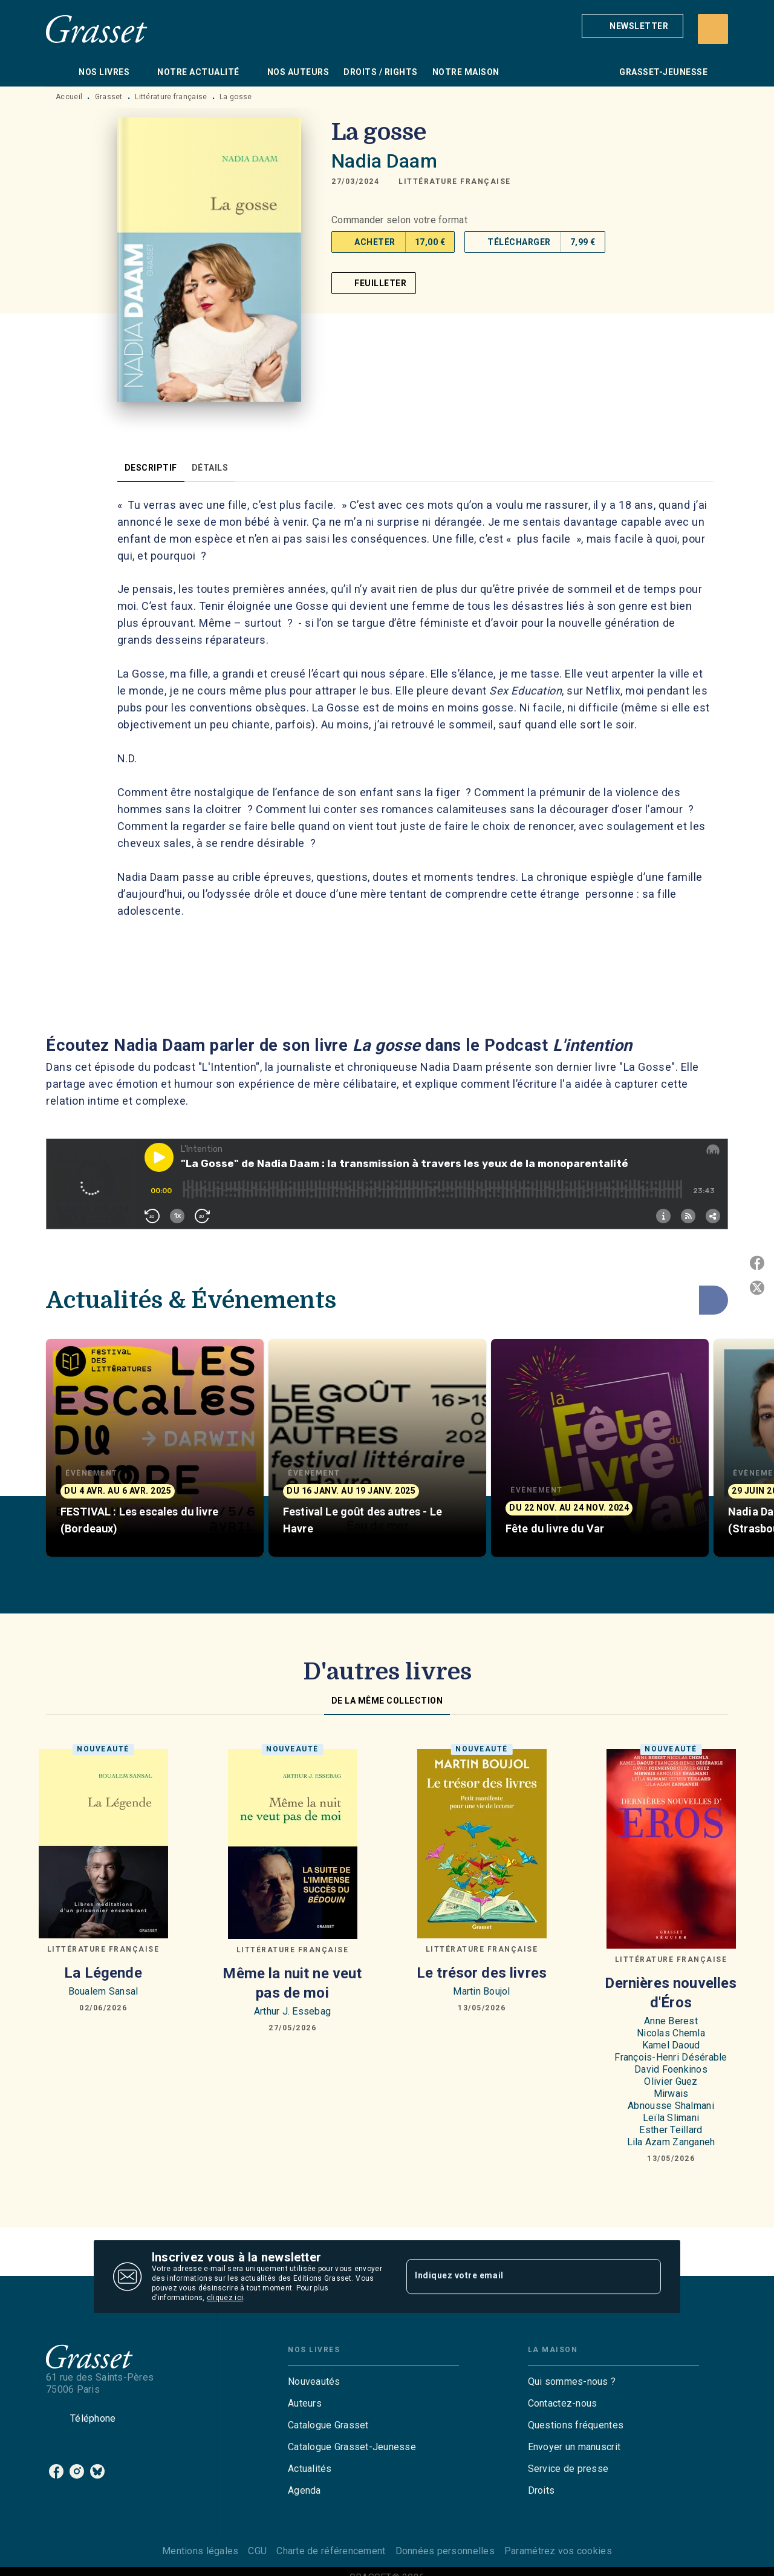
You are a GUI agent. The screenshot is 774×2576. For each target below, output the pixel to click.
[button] (632, 26)
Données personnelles (445, 2551)
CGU (257, 2551)
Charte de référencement (330, 2551)
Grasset (109, 97)
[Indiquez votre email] (518, 2276)
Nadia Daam (384, 160)
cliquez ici (225, 2297)
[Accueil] (97, 28)
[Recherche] (713, 29)
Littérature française (171, 97)
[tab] (58, 72)
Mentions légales (200, 2551)
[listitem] (56, 2471)
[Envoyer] (646, 2276)
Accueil (69, 97)
